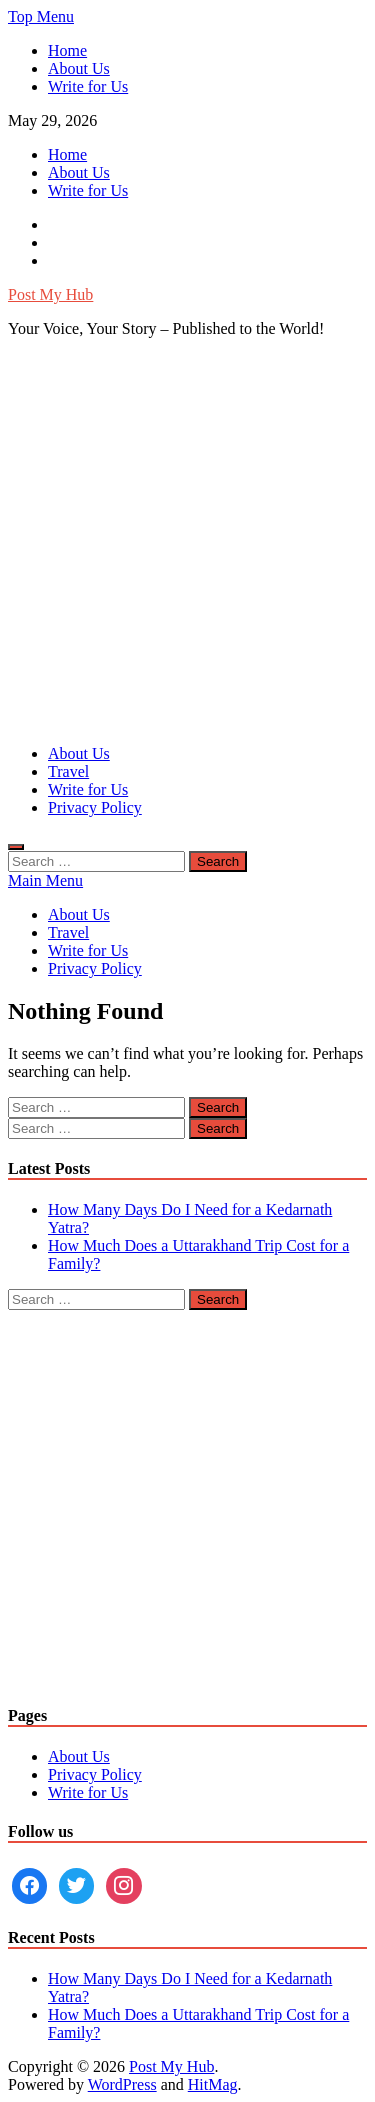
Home (67, 50)
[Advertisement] (187, 541)
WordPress (122, 2084)
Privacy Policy (95, 807)
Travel (68, 771)
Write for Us (88, 86)
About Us (79, 68)
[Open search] (16, 847)
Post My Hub (50, 294)
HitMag (213, 2084)
